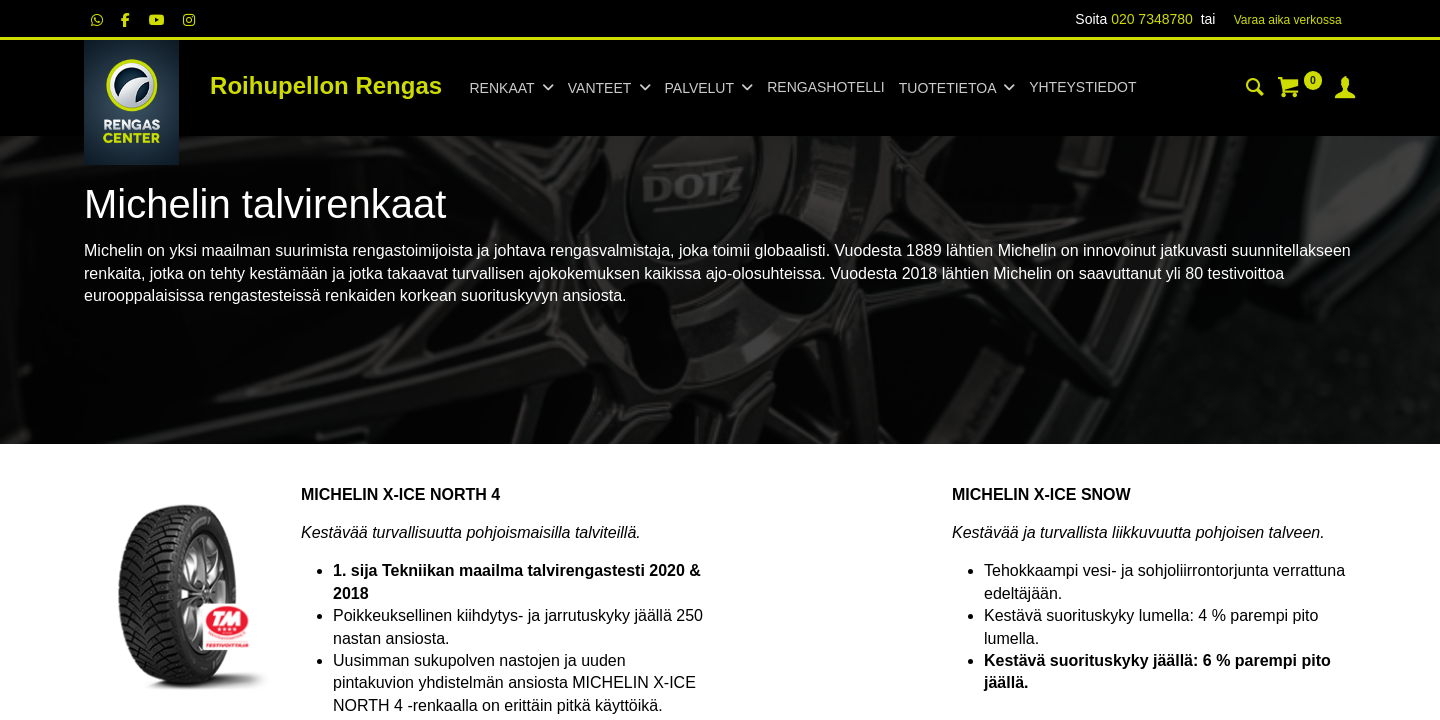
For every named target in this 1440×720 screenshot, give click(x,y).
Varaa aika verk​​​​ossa (1288, 20)
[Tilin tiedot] (1345, 90)
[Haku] (1255, 90)
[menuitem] (825, 88)
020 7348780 (1152, 19)
